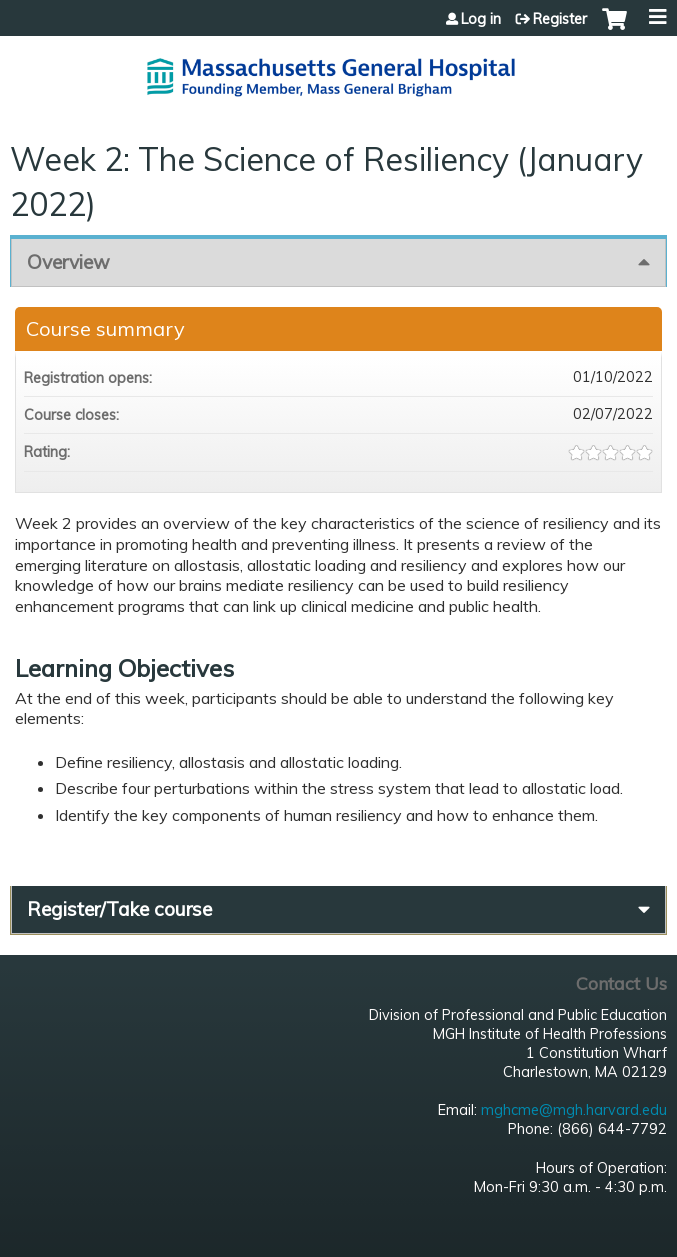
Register (560, 19)
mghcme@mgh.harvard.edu (574, 1110)
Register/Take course (119, 909)
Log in (481, 19)
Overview (68, 262)
